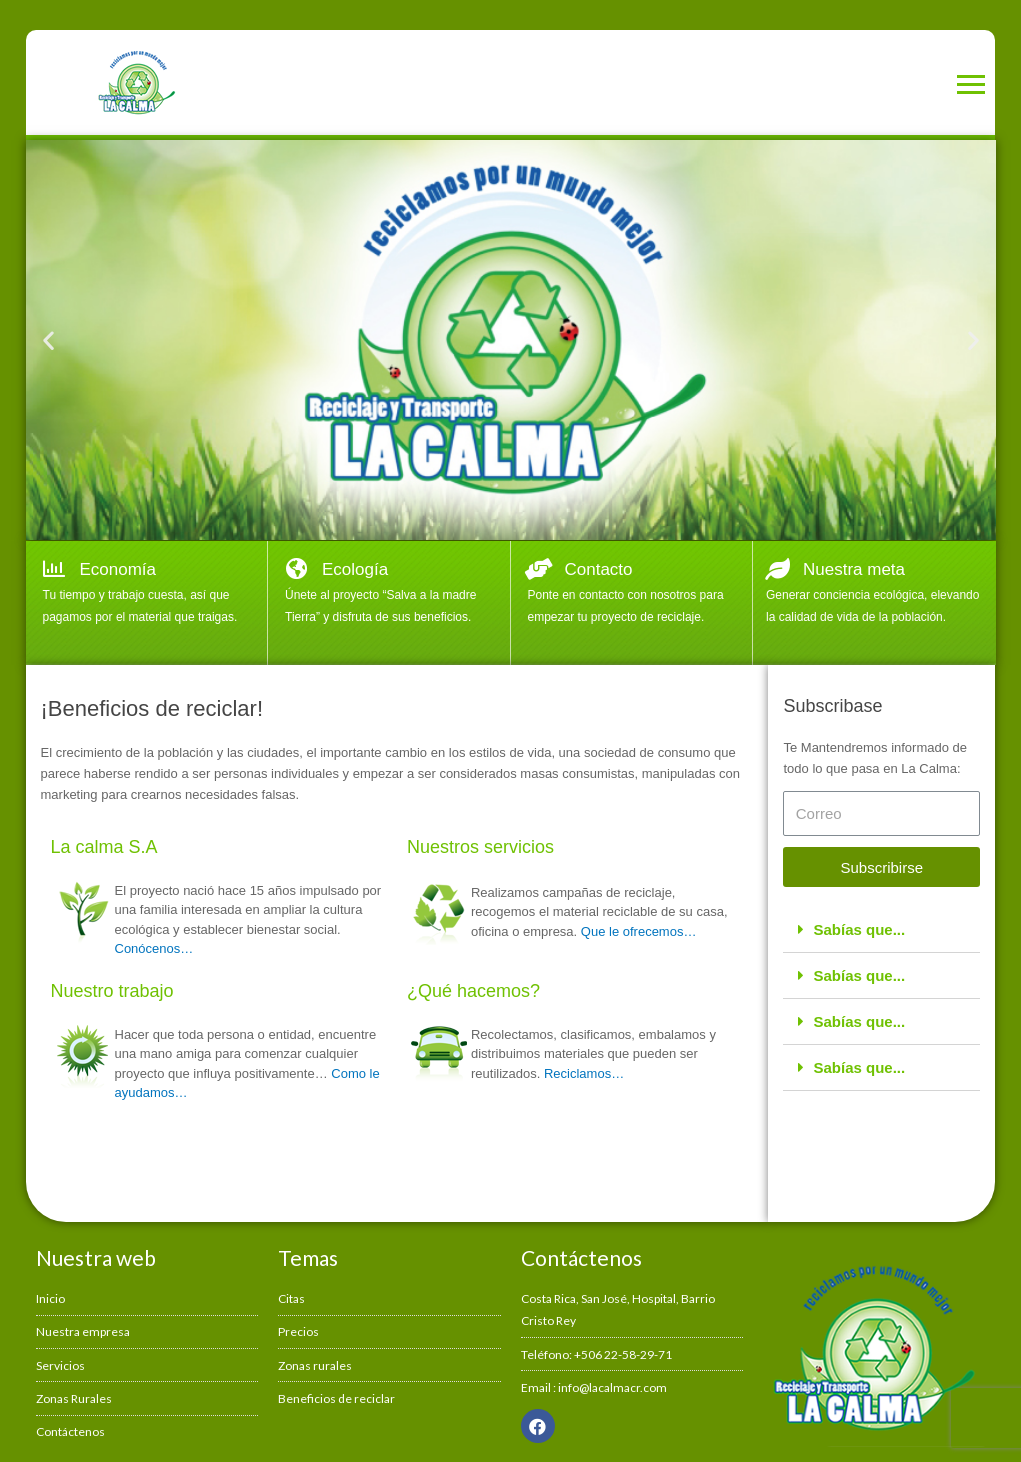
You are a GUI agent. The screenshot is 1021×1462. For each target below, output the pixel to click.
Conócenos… (154, 948)
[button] (48, 340)
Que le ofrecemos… (639, 931)
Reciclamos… (584, 1073)
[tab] (881, 930)
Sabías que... (859, 929)
